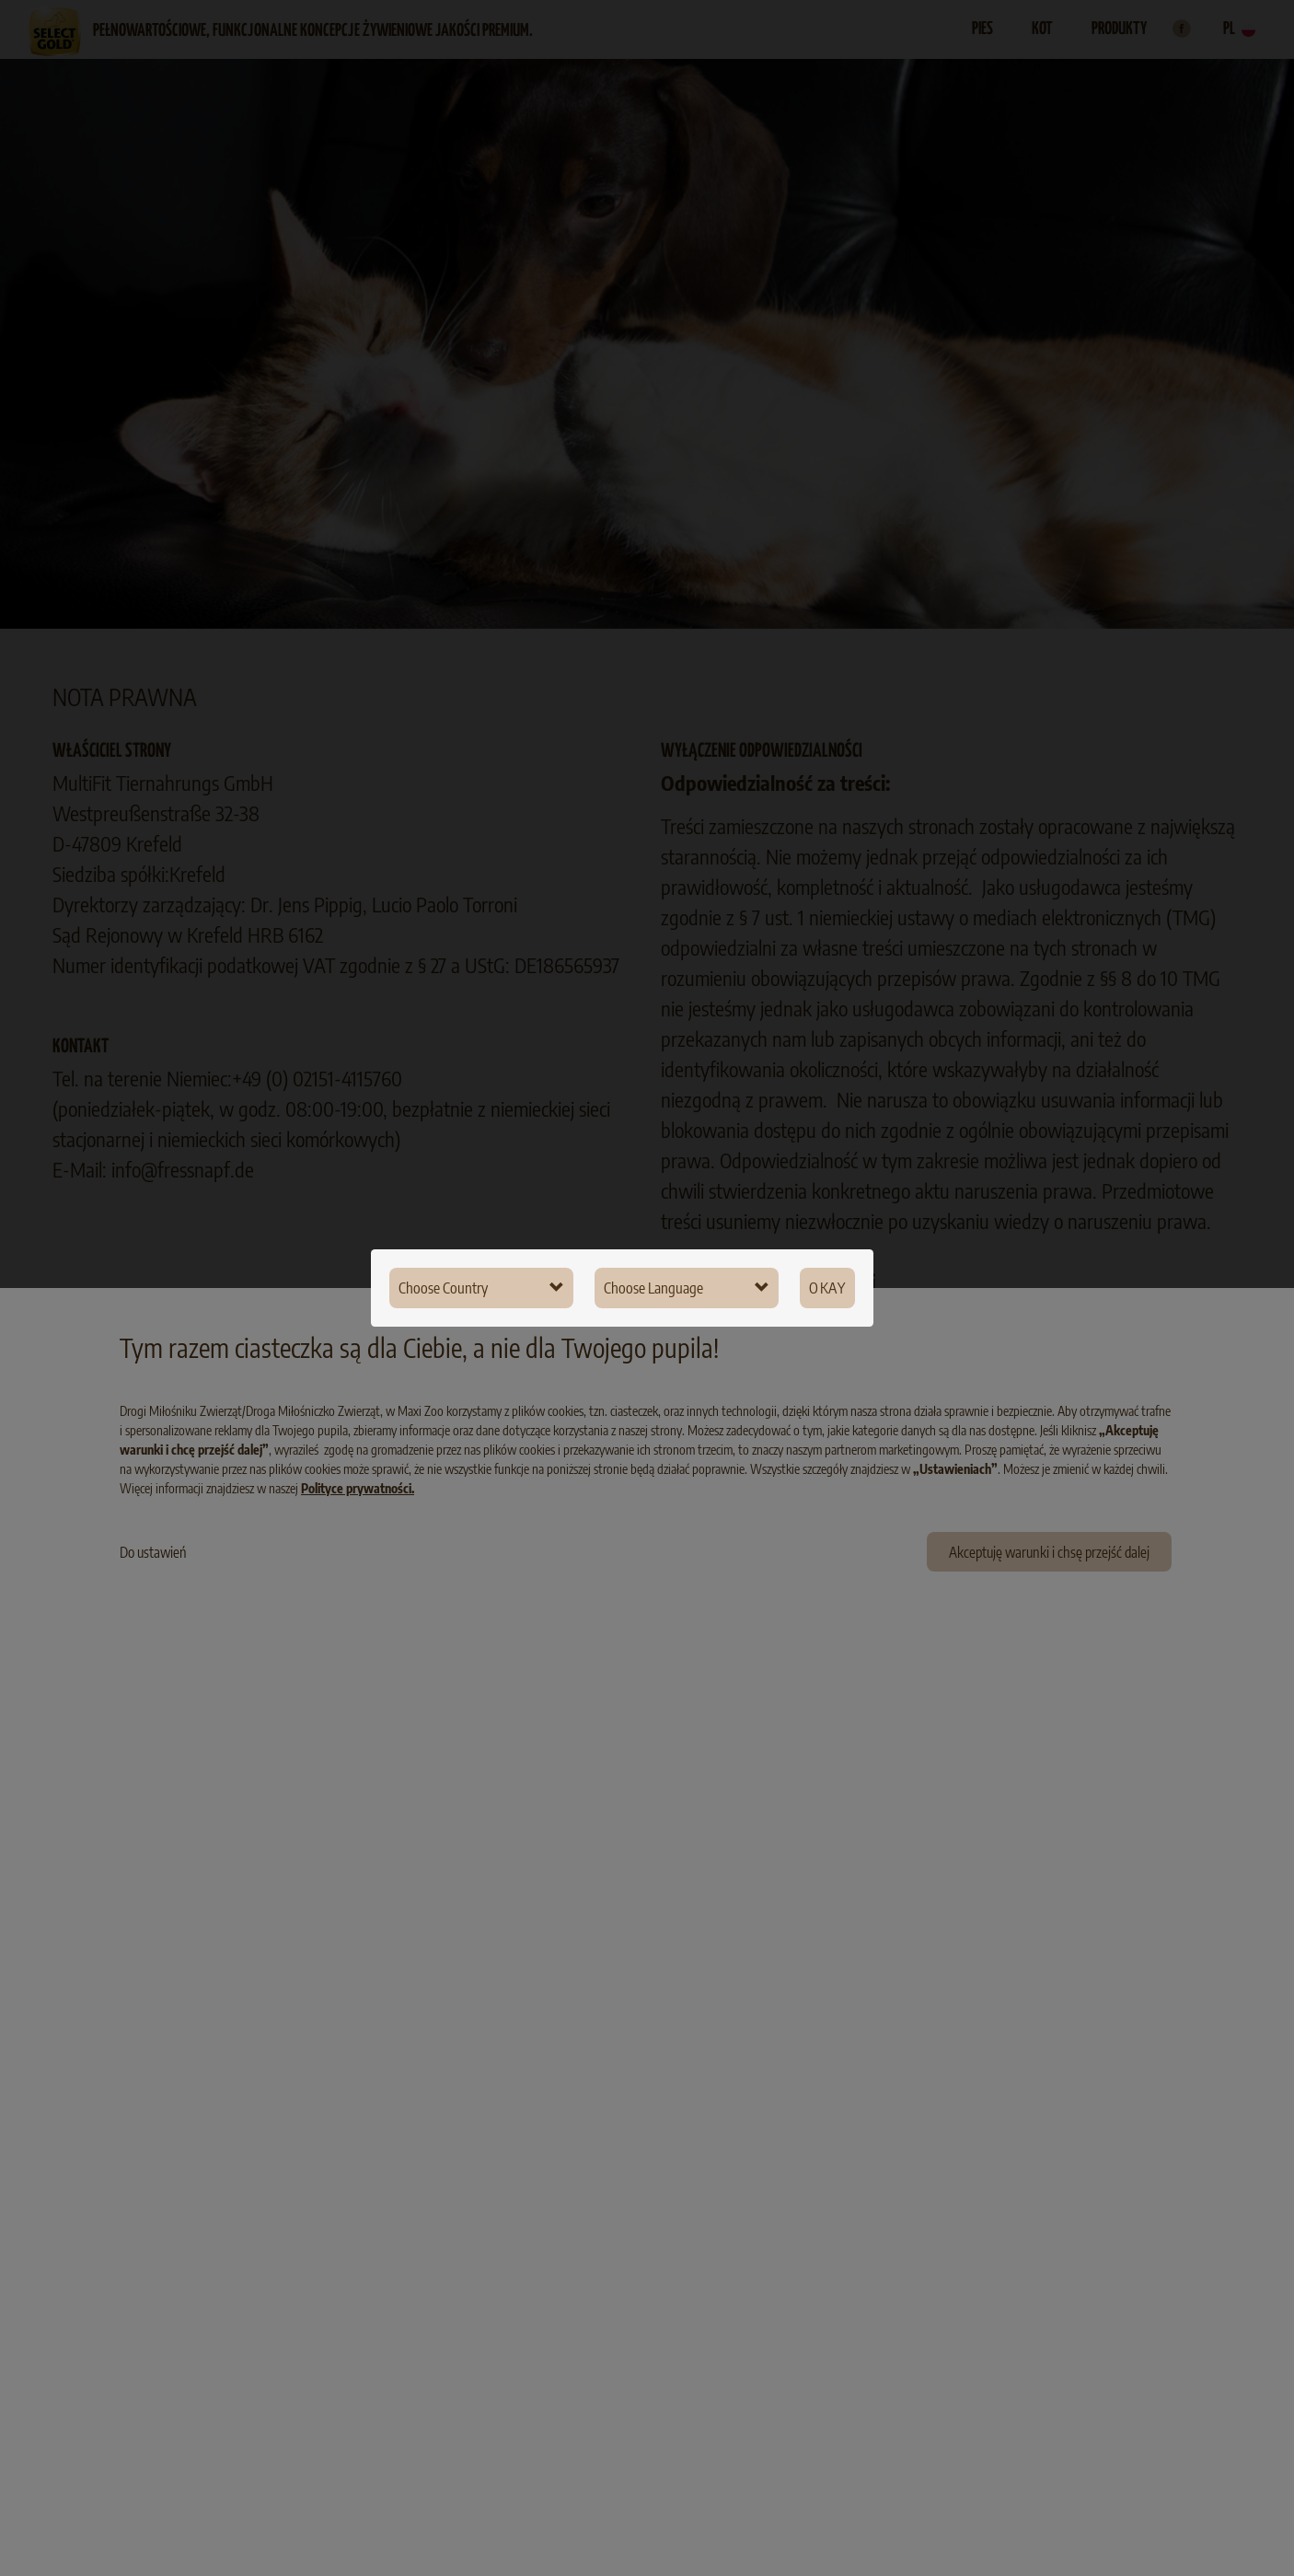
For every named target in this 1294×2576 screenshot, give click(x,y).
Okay (827, 1288)
